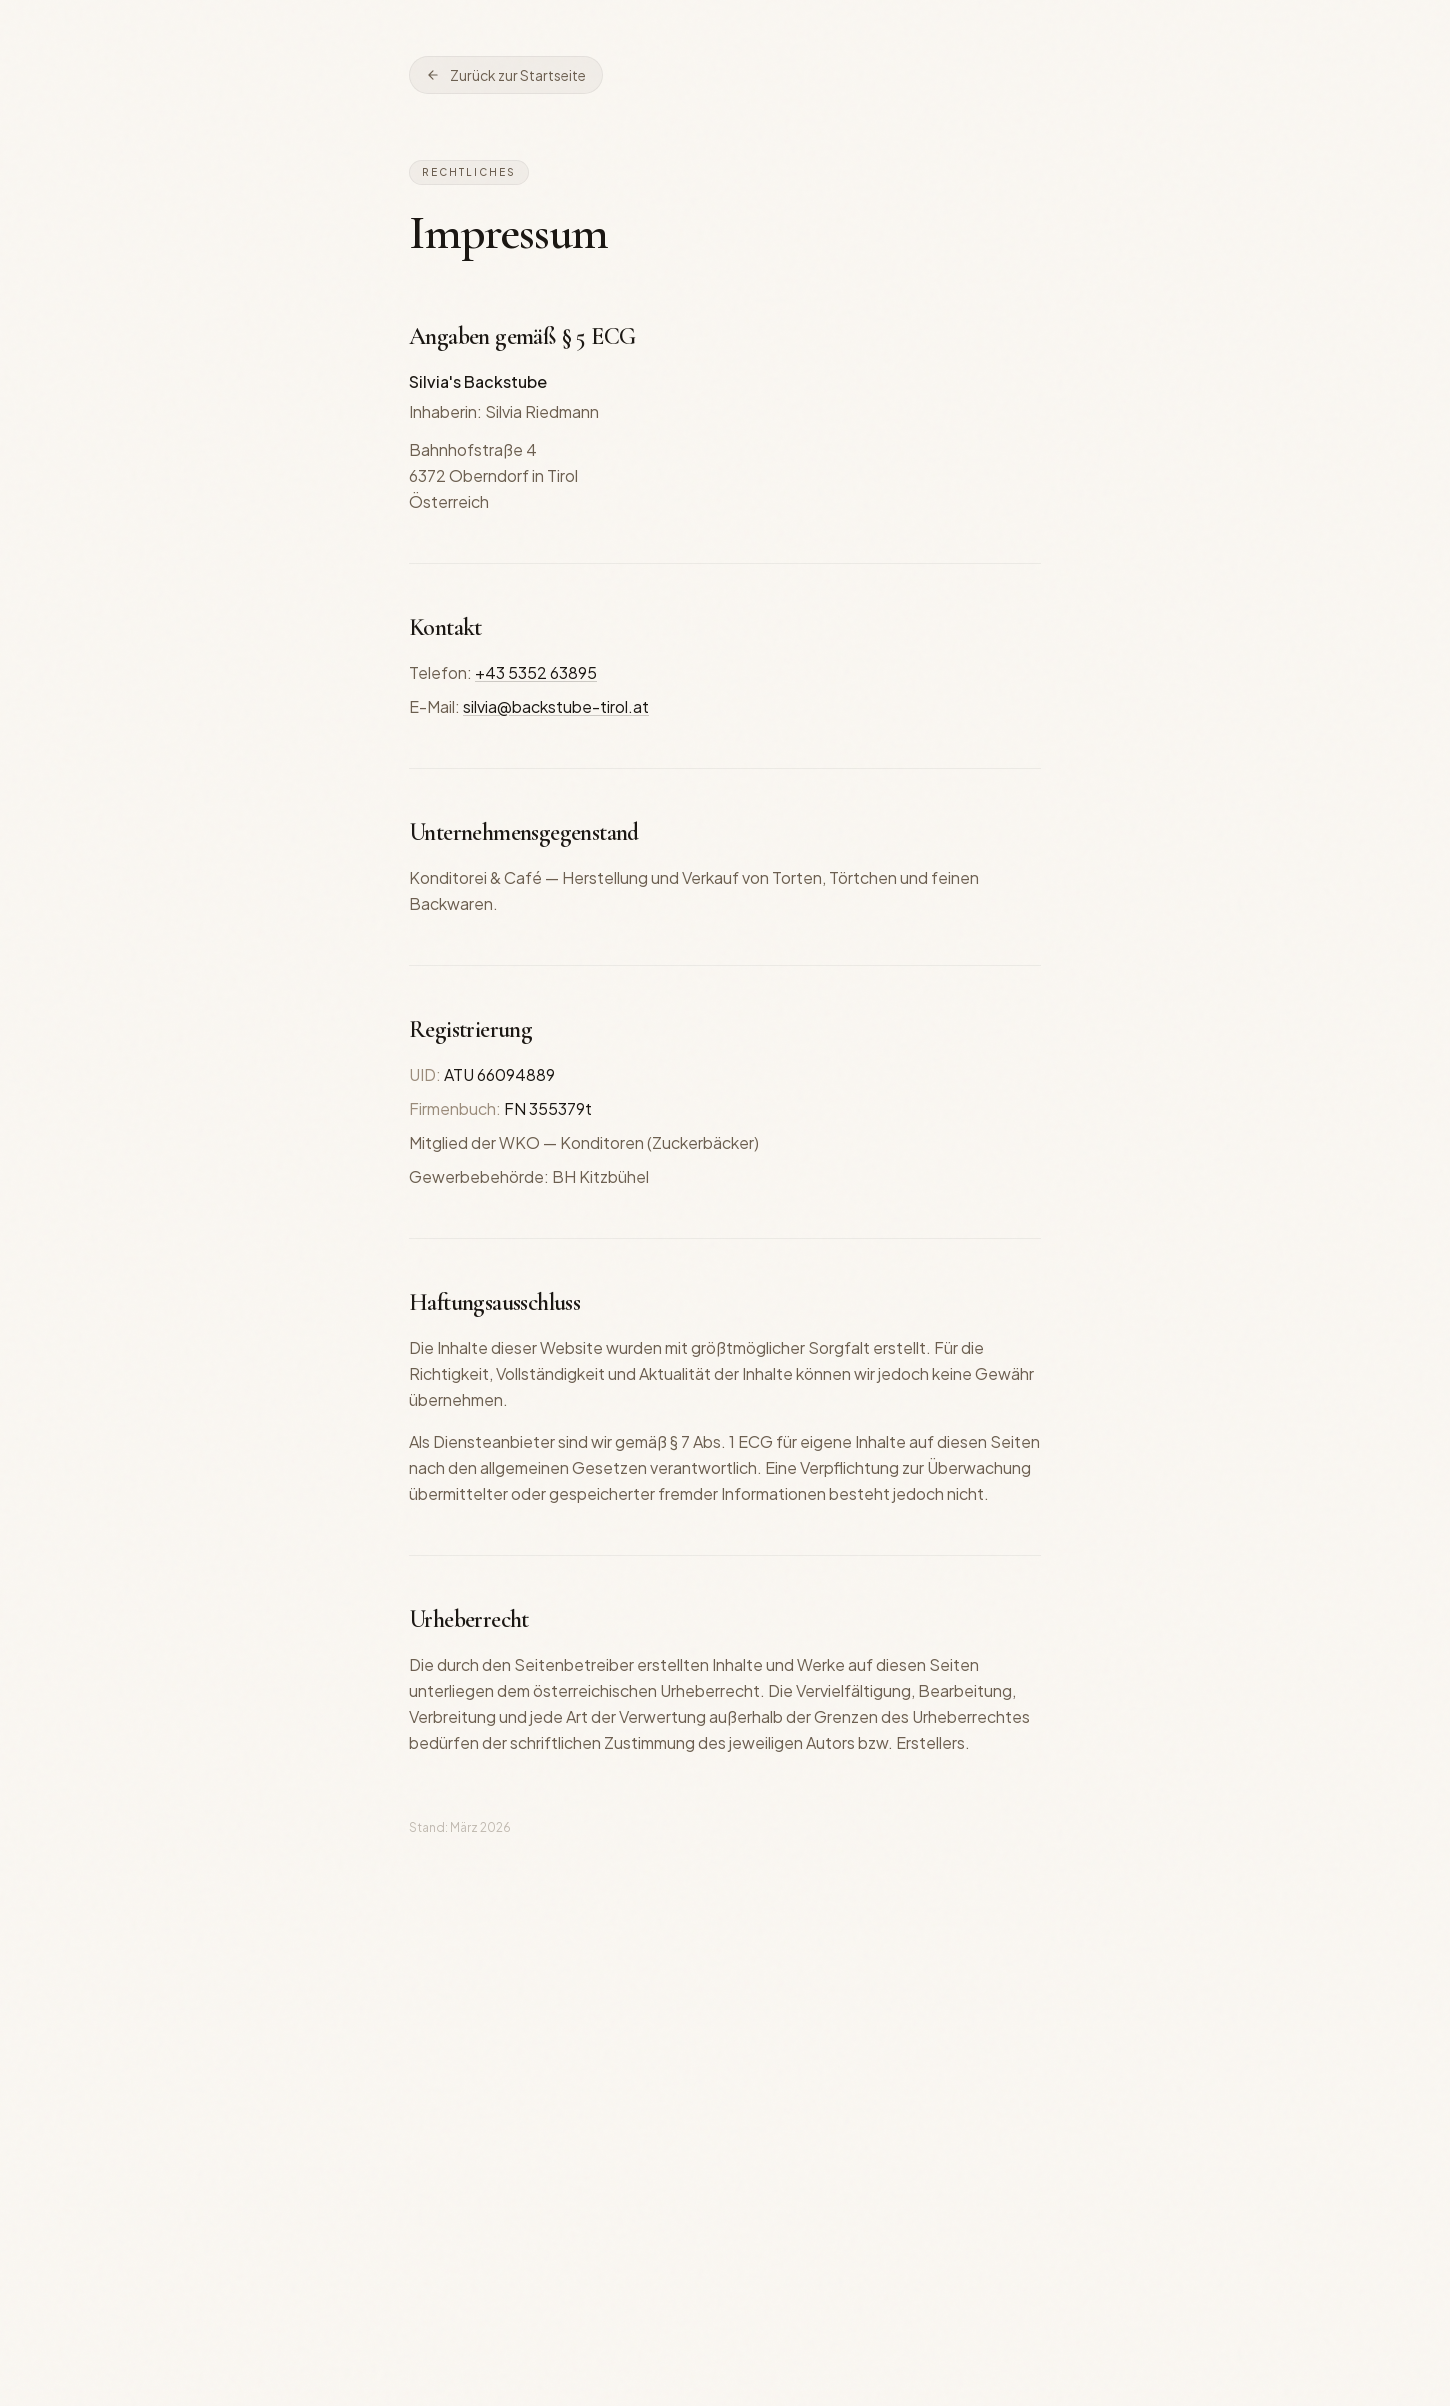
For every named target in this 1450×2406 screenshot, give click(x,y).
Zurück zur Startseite (506, 75)
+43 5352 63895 (536, 672)
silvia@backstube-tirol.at (556, 706)
